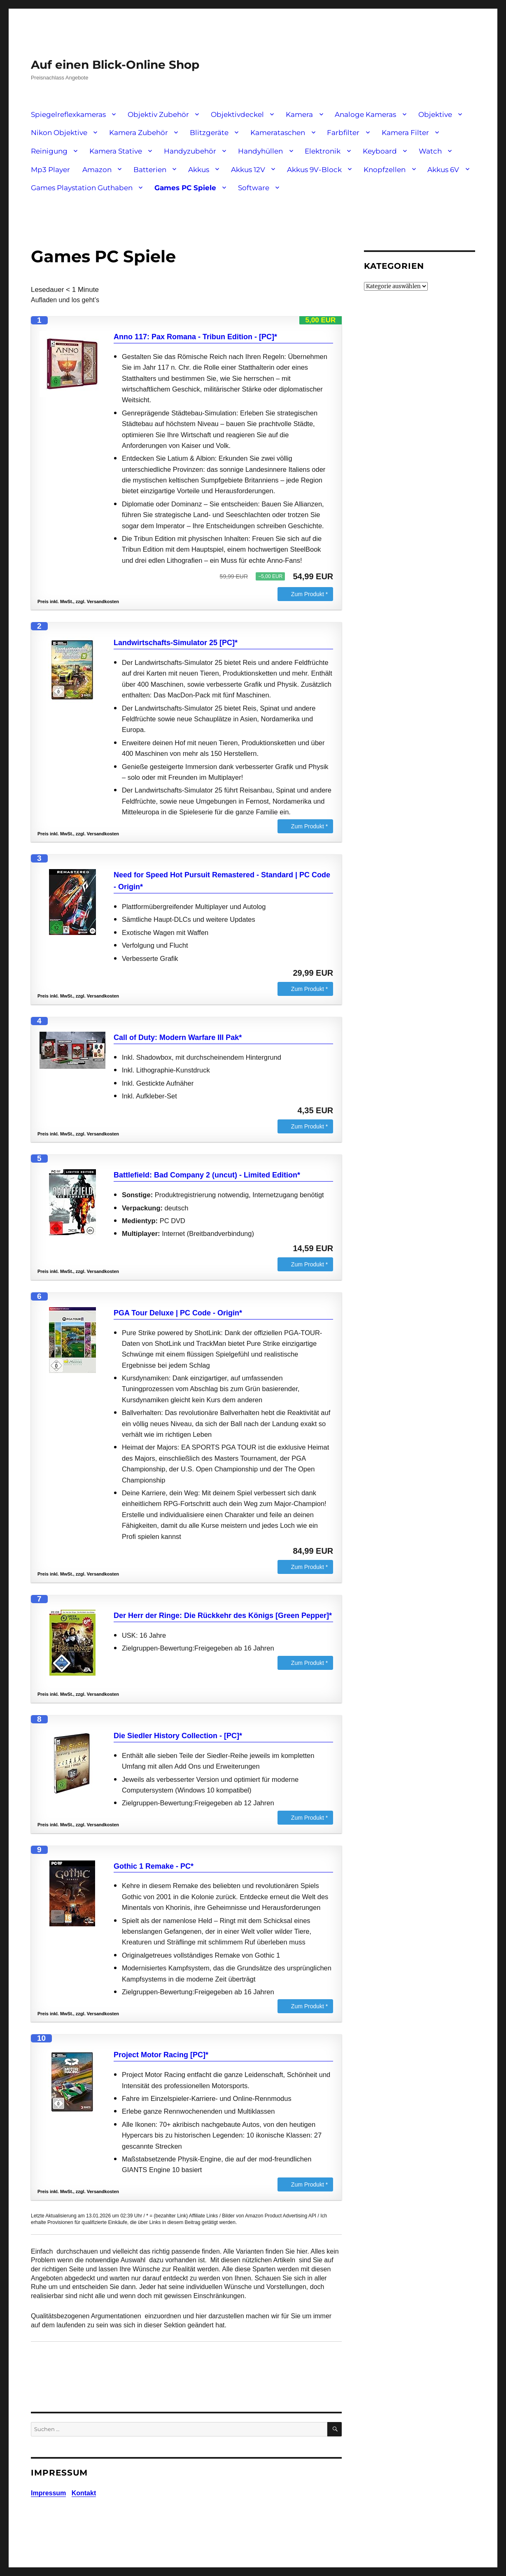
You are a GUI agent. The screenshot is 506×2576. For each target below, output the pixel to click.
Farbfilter (343, 132)
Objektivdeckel (237, 114)
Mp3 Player (50, 170)
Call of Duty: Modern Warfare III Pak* (178, 1037)
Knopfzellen (385, 170)
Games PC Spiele (185, 188)
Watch (430, 151)
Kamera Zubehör (138, 132)
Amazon (97, 170)
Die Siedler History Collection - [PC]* (178, 1736)
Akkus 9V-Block (314, 170)
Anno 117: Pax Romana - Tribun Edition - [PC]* (195, 337)
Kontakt (84, 2493)
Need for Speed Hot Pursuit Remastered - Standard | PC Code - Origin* (222, 881)
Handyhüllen (260, 151)
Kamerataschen (277, 132)
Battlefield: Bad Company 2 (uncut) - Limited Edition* (207, 1175)
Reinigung (49, 151)
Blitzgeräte (209, 132)
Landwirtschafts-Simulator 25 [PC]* (176, 643)
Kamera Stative (115, 151)
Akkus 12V (248, 170)
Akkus (198, 170)
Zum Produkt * (309, 594)
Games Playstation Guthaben (82, 188)
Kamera (299, 114)
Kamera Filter (405, 132)
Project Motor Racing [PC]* (161, 2055)
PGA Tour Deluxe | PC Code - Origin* (178, 1313)
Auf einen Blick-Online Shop (115, 65)
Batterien (149, 170)
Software (253, 188)
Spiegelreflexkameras (68, 114)
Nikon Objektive (59, 132)
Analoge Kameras (365, 114)
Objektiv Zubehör (158, 114)
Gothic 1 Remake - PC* (154, 1866)
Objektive (435, 114)
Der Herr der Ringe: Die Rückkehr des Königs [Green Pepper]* (223, 1615)
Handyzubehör (190, 151)
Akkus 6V (443, 170)
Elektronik (322, 151)
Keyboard (380, 151)
